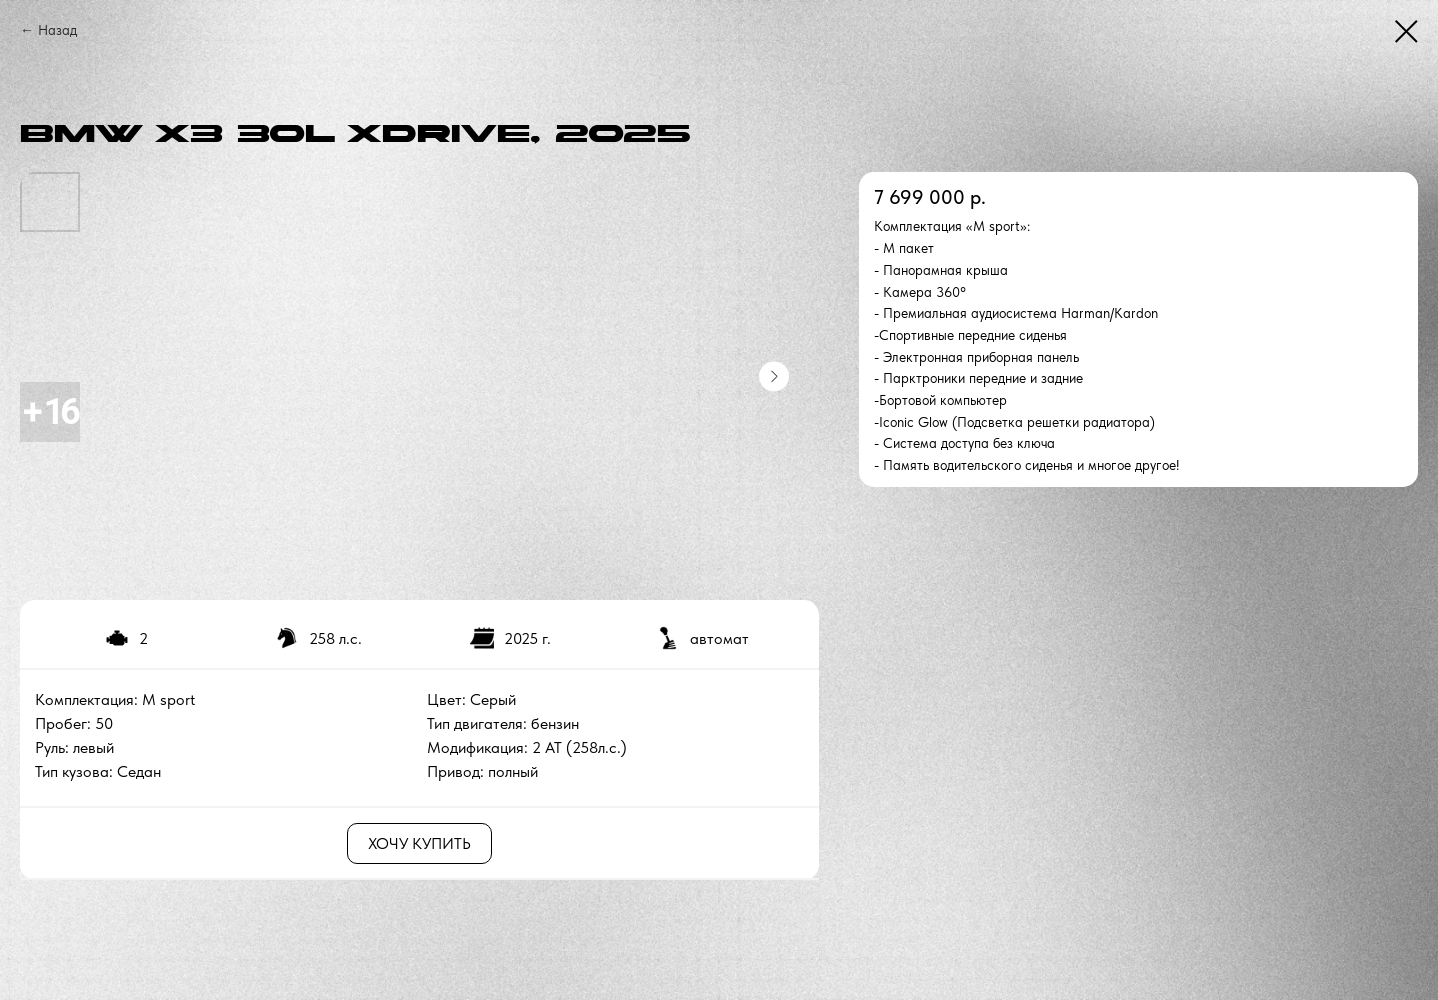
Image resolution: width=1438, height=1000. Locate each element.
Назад (57, 30)
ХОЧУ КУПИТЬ (419, 843)
